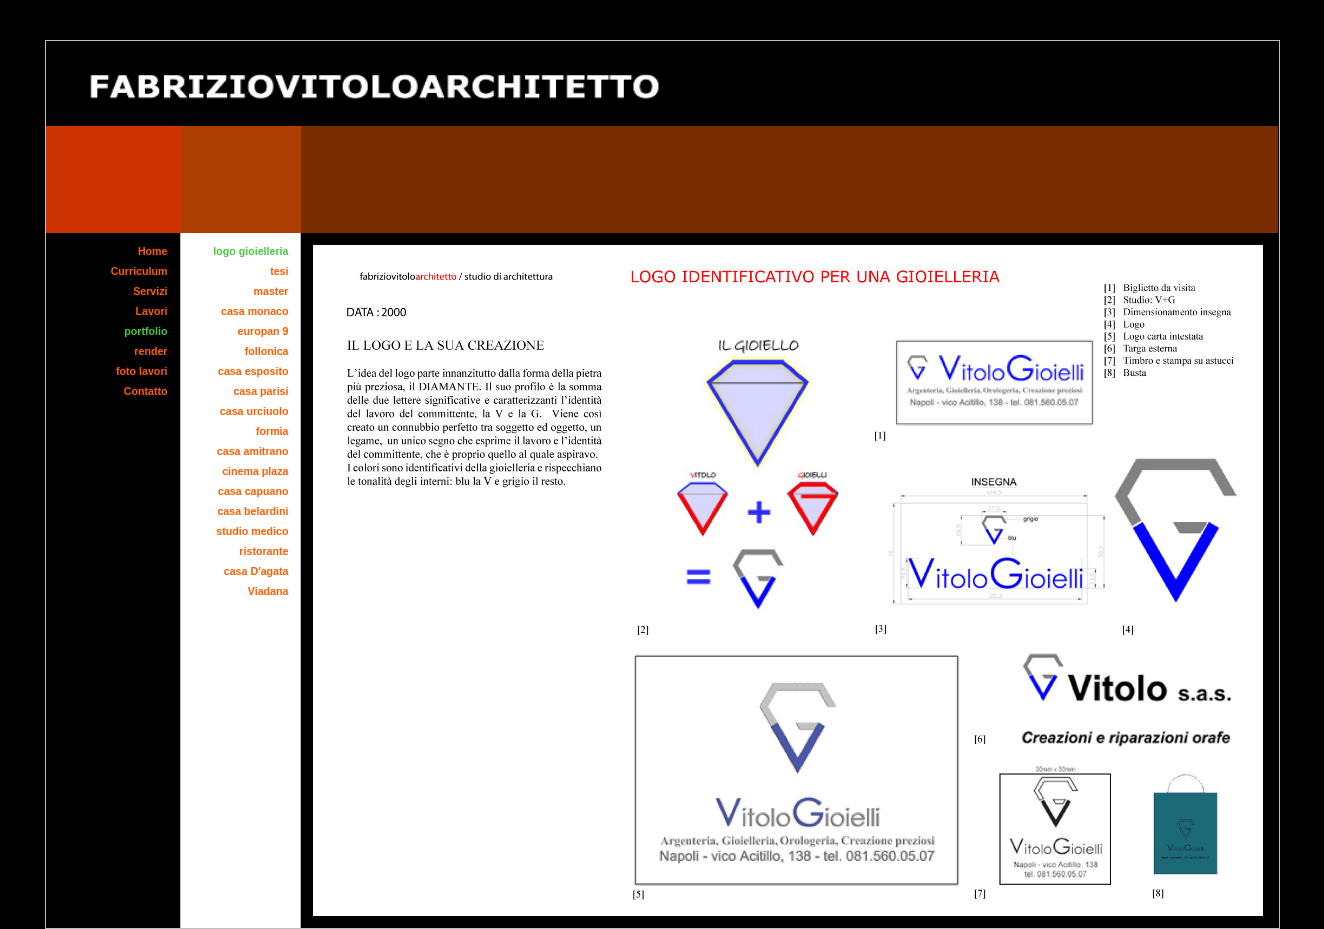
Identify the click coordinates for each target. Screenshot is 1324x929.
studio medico (252, 531)
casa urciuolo (254, 411)
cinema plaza (255, 471)
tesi (279, 271)
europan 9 (263, 331)
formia (272, 431)
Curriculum (139, 271)
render (150, 351)
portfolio (145, 331)
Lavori (152, 311)
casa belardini (252, 511)
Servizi (150, 291)
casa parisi (260, 391)
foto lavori (142, 371)
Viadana (268, 591)
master (271, 291)
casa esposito (253, 371)
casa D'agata (256, 571)
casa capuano (253, 491)
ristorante (263, 551)
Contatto (146, 391)
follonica (267, 351)
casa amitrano (253, 451)
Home (153, 251)
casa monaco (255, 311)
